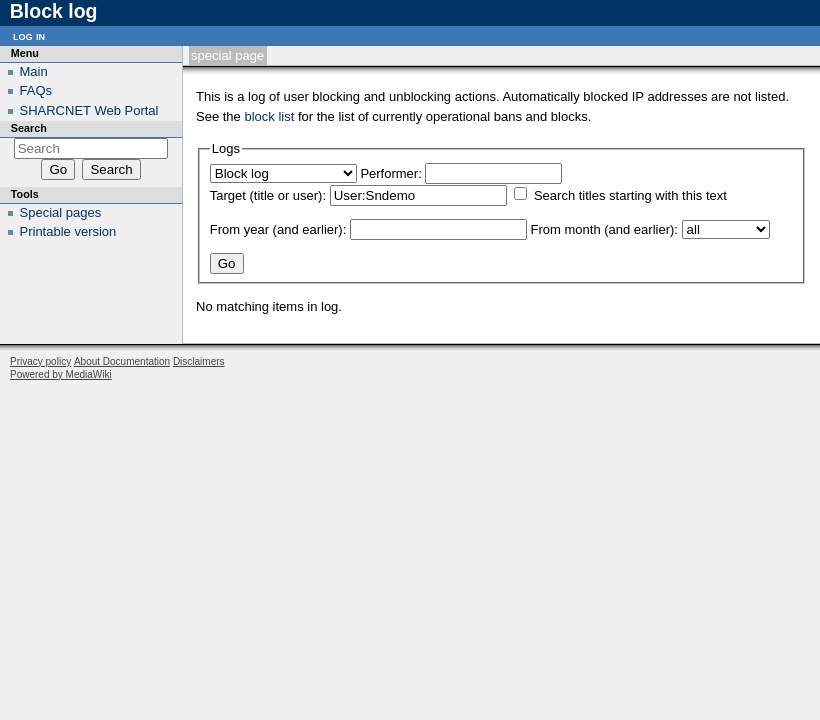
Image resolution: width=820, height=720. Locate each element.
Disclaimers (199, 361)
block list (269, 116)
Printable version (68, 231)
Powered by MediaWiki (61, 374)
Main (34, 71)
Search (29, 128)
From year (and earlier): (278, 229)
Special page (227, 55)
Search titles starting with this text (630, 195)
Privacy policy (40, 361)
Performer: (390, 173)
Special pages (61, 212)
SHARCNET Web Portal (89, 110)
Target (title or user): (268, 195)
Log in (29, 35)
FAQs (36, 90)
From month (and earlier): (604, 229)
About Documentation (122, 361)
